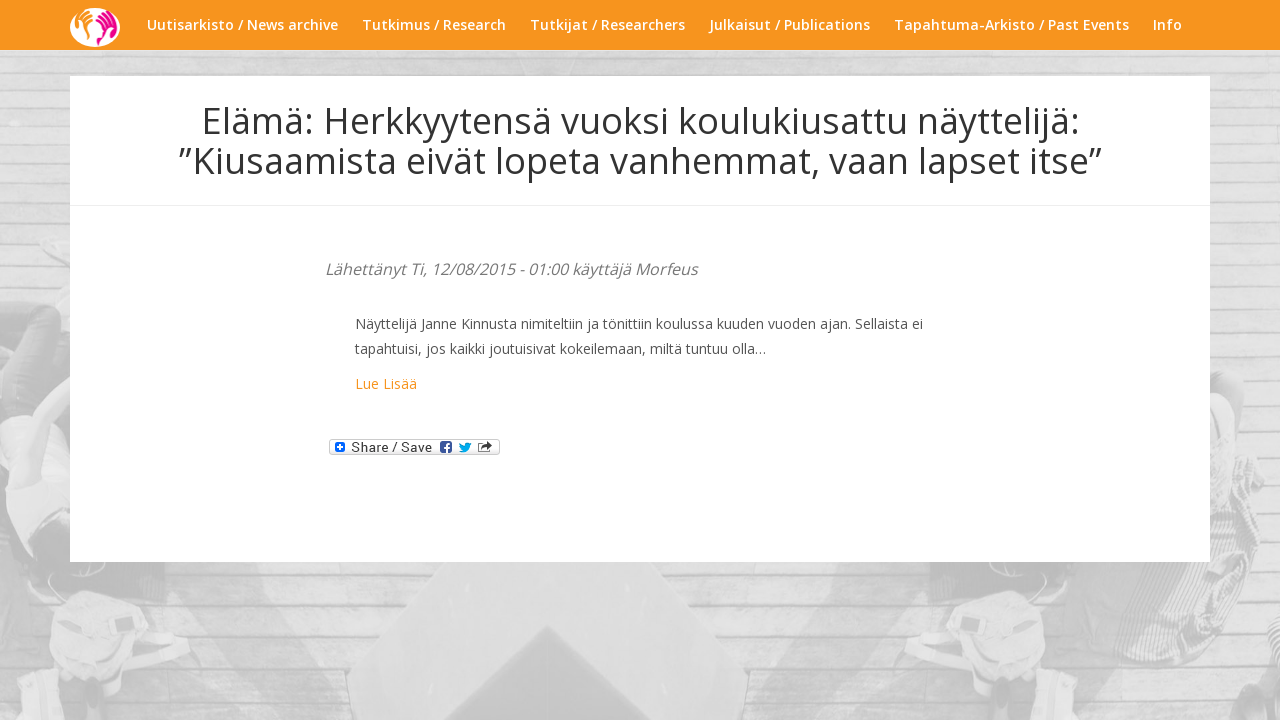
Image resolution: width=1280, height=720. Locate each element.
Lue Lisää (386, 383)
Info (1167, 24)
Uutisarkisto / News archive (242, 24)
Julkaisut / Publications (789, 24)
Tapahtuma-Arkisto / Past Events (1011, 24)
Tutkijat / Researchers (607, 24)
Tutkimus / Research (434, 24)
